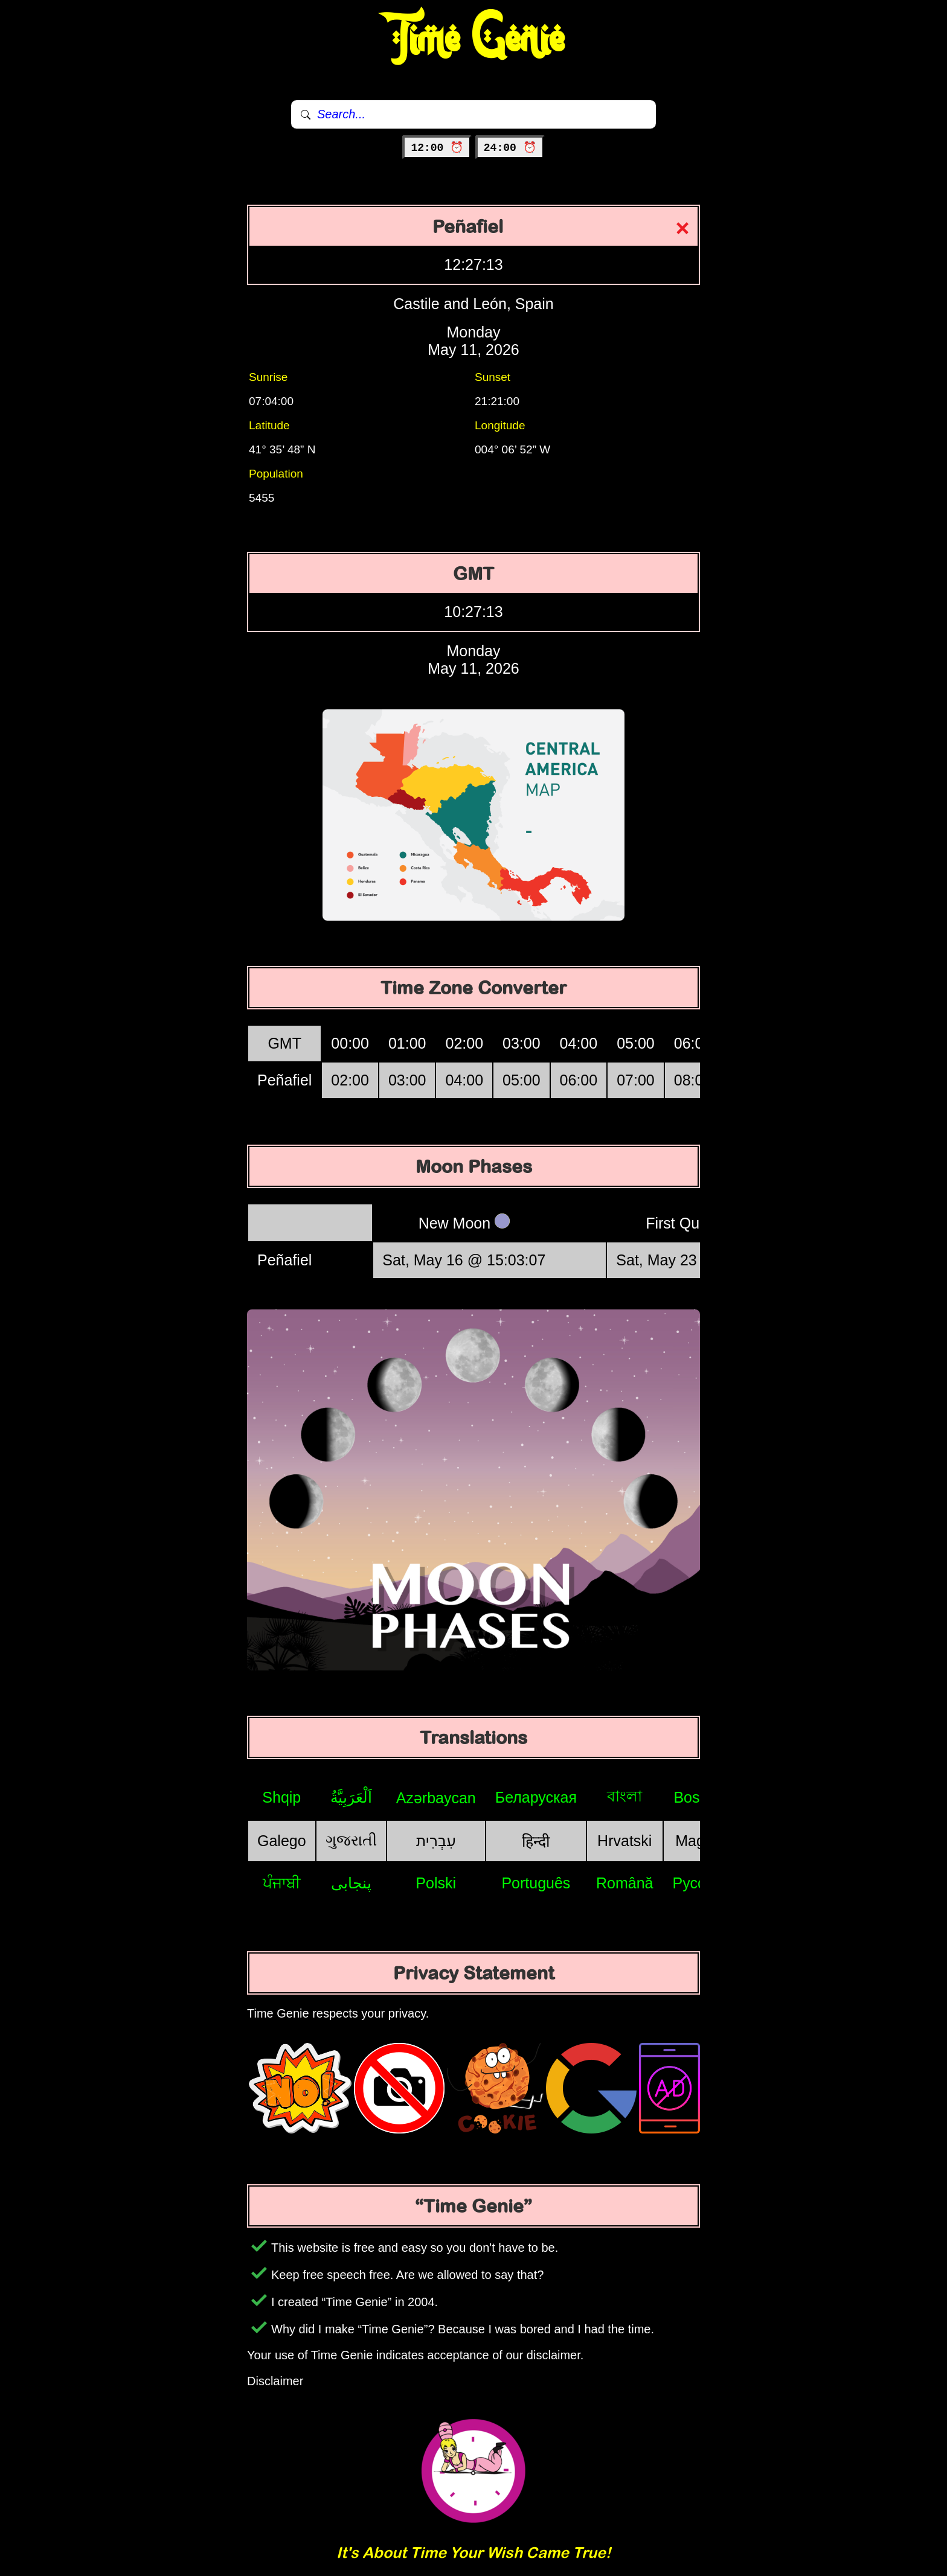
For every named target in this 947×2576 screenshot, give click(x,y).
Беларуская (536, 1797)
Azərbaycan (436, 1797)
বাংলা (624, 1796)
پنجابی (351, 1882)
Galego (281, 1840)
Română (624, 1882)
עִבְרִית (436, 1840)
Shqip (281, 1797)
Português (535, 1882)
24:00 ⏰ (510, 148)
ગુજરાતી (351, 1840)
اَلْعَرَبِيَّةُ (351, 1797)
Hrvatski (624, 1840)
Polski (436, 1882)
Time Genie (474, 39)
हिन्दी (536, 1841)
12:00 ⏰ (437, 148)
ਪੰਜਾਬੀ (282, 1882)
